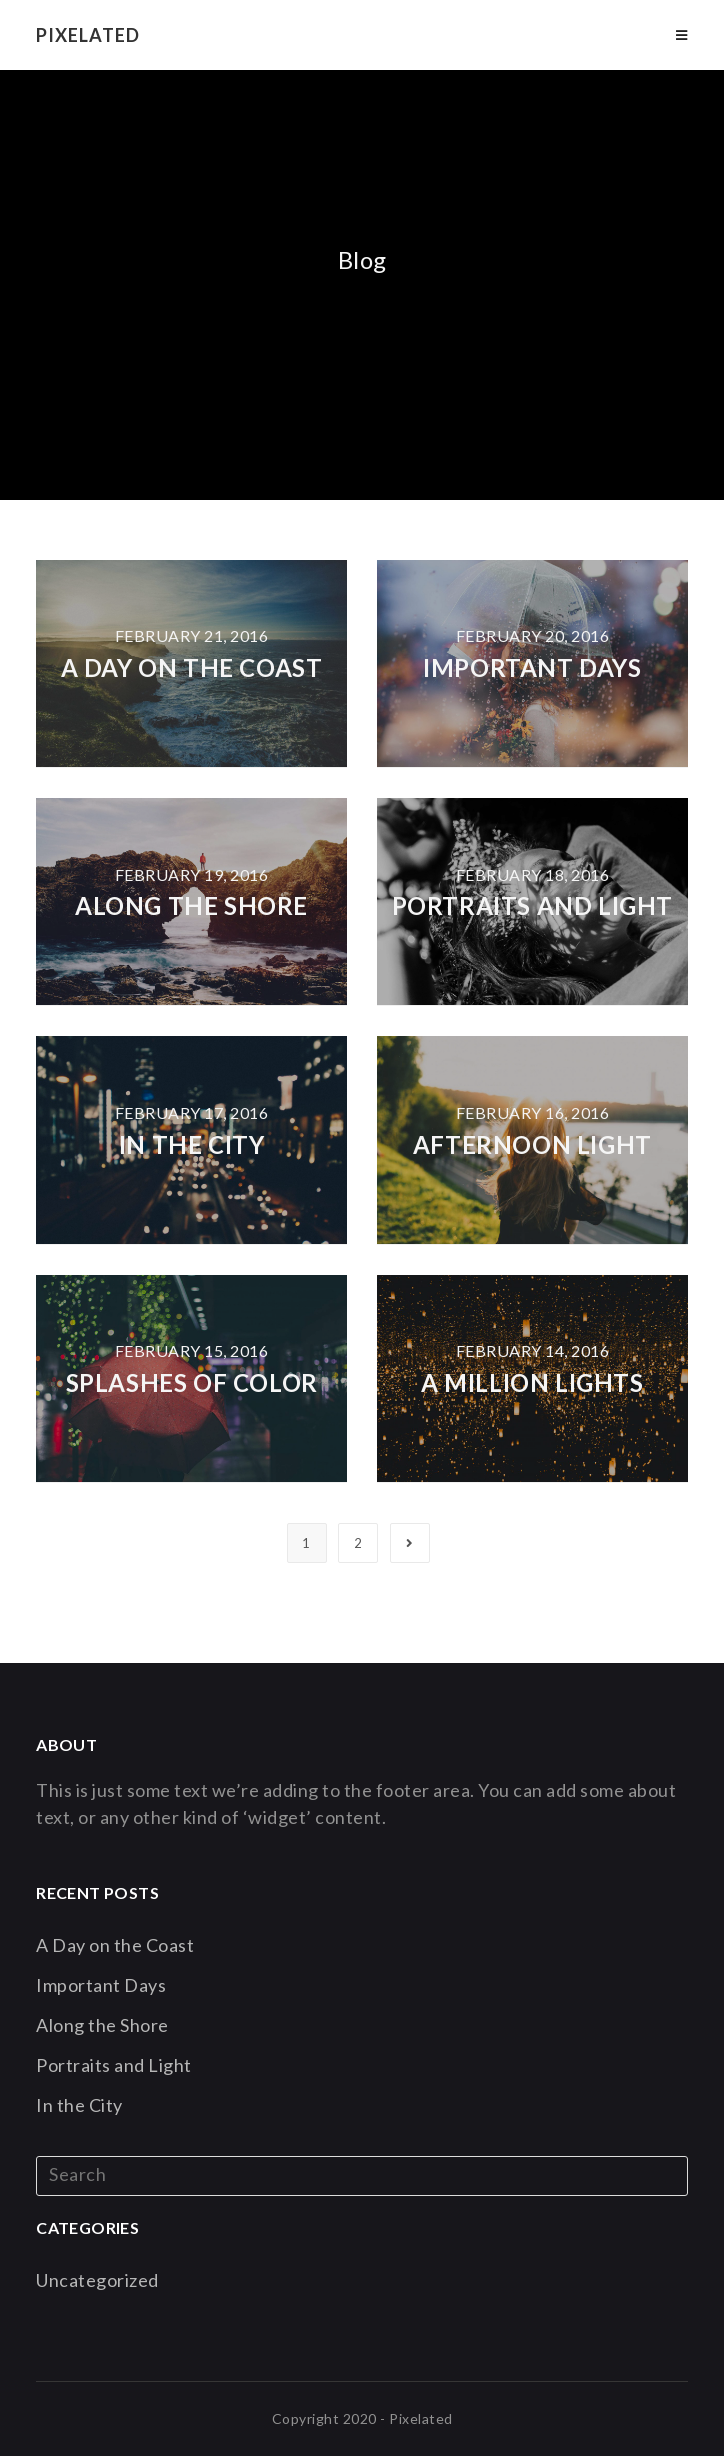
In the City (192, 1144)
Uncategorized (97, 2280)
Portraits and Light (532, 905)
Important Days (532, 667)
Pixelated (88, 35)
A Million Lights (532, 1382)
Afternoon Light (532, 1144)
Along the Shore (191, 905)
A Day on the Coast (192, 667)
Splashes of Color (192, 1382)
